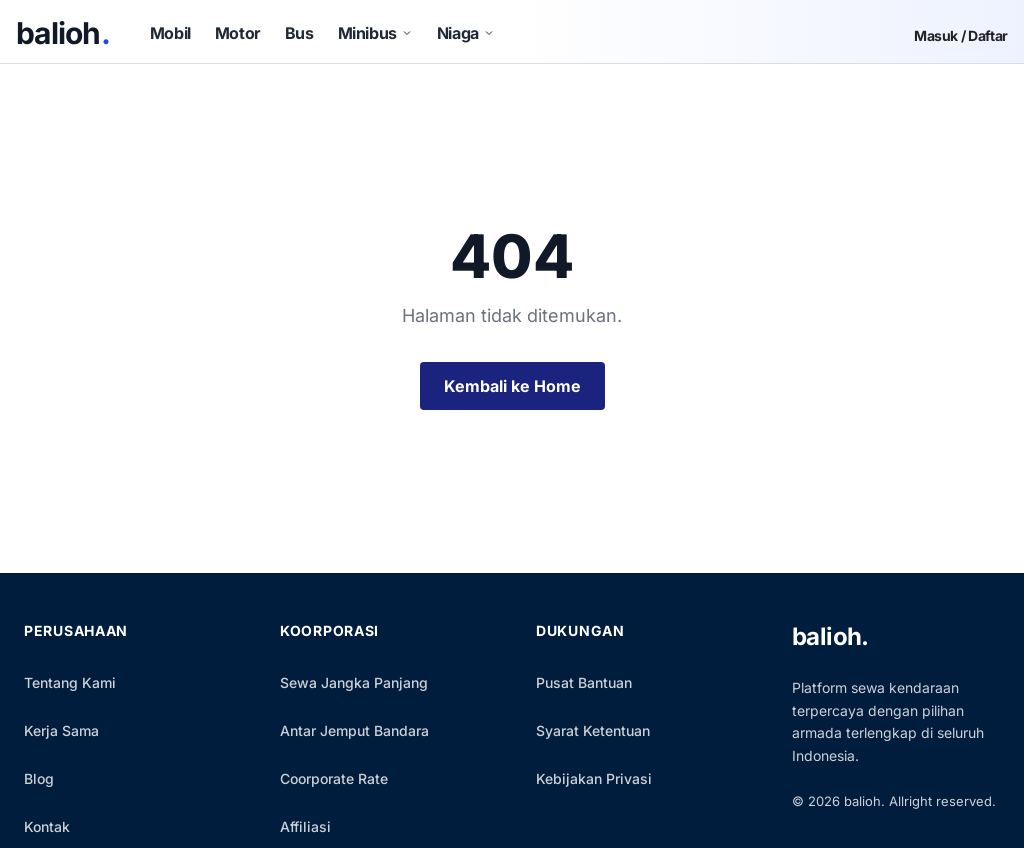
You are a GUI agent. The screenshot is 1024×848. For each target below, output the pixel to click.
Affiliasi (305, 826)
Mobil (170, 33)
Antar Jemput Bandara (354, 730)
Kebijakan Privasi (594, 778)
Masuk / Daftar (961, 36)
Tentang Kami (70, 682)
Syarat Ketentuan (593, 730)
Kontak (47, 826)
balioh (63, 33)
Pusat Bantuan (584, 682)
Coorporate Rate (334, 778)
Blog (39, 778)
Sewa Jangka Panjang (354, 682)
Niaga (466, 33)
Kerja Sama (61, 730)
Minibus (375, 33)
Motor (238, 33)
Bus (299, 33)
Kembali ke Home (512, 386)
